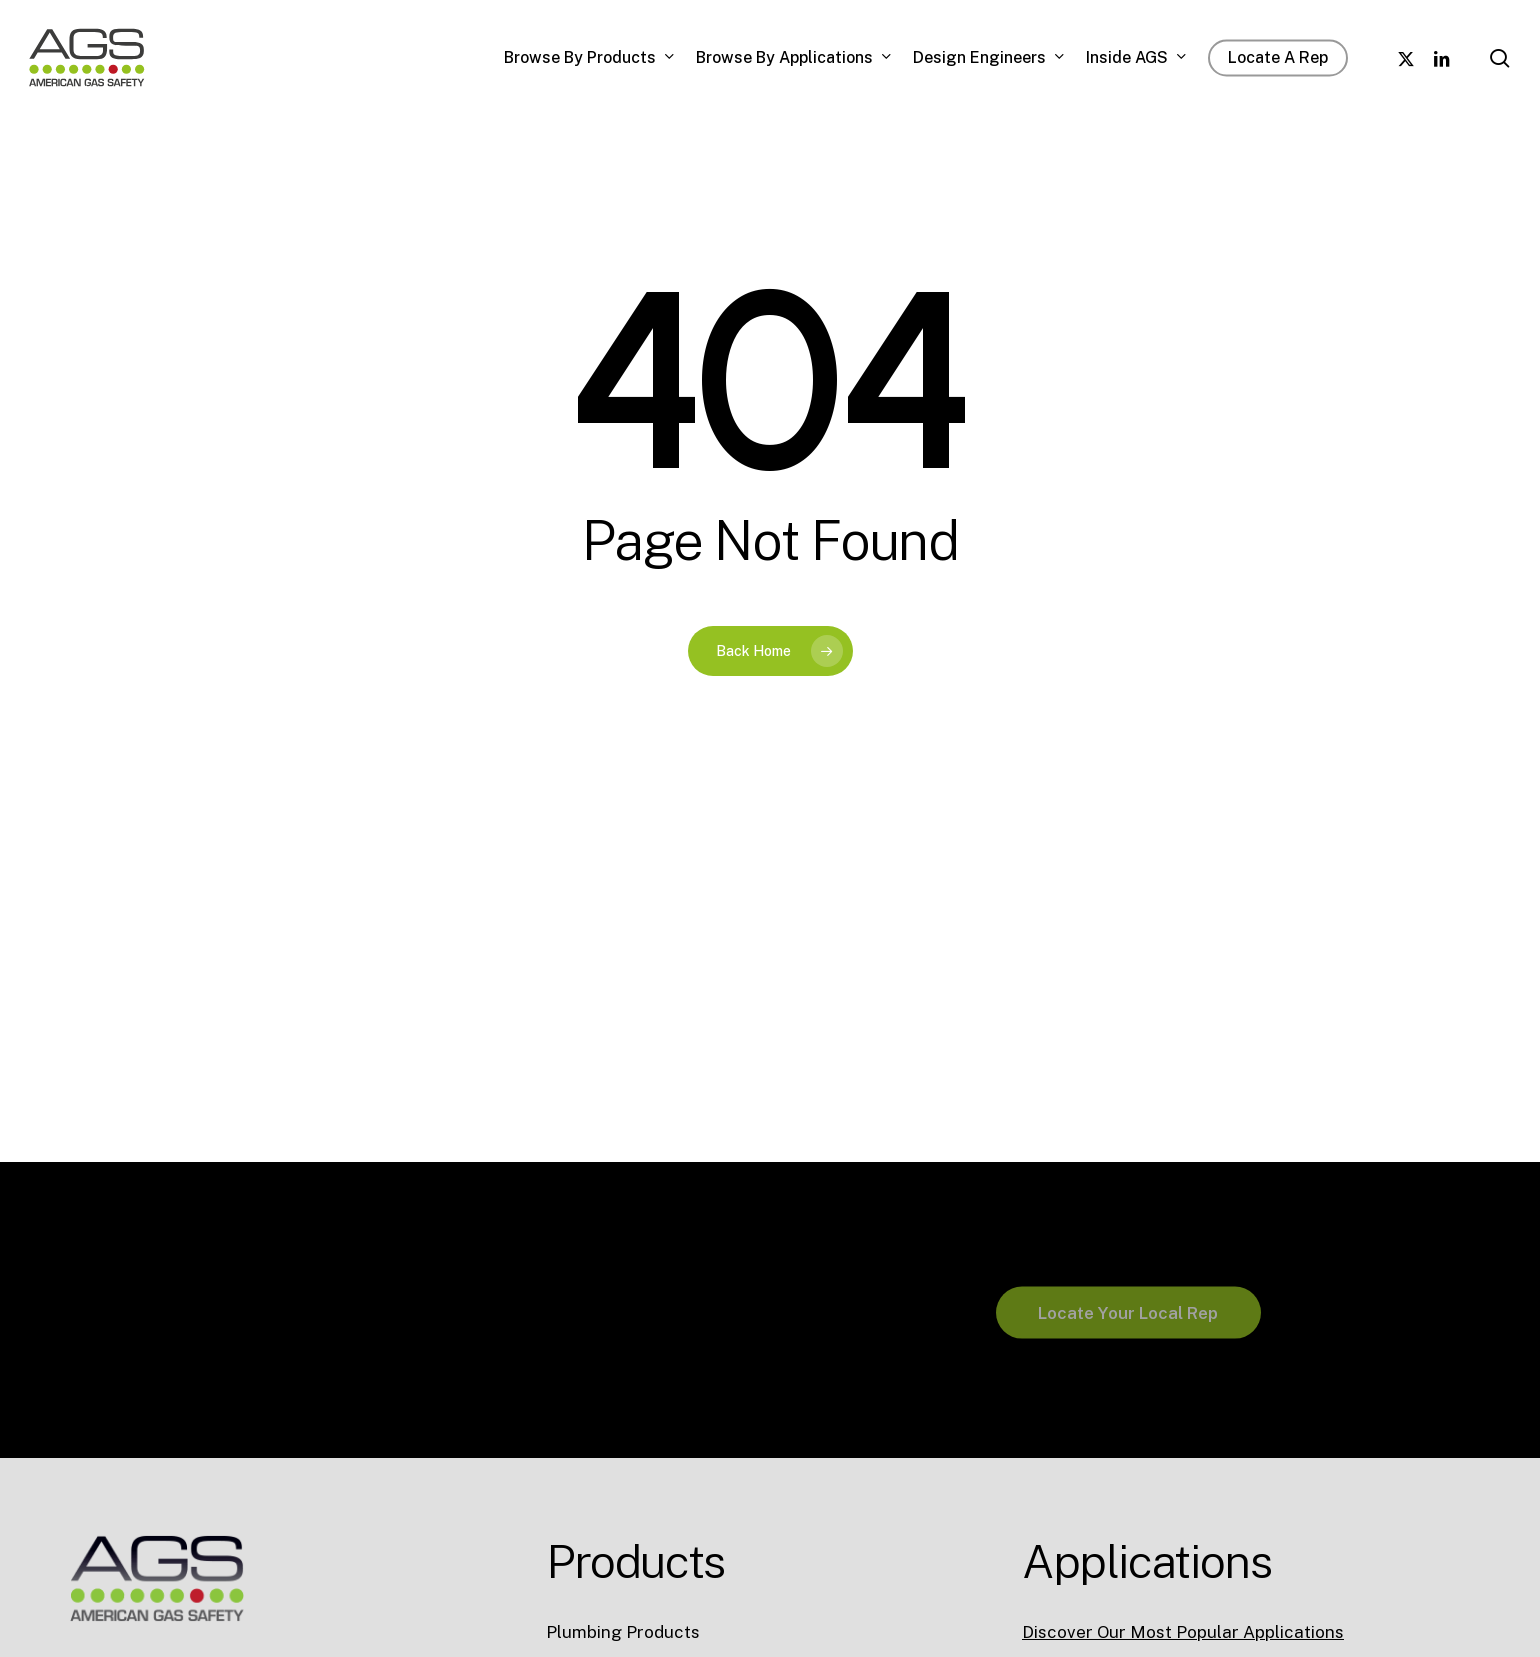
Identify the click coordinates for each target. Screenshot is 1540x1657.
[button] (1128, 1371)
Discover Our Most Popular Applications (1183, 1632)
